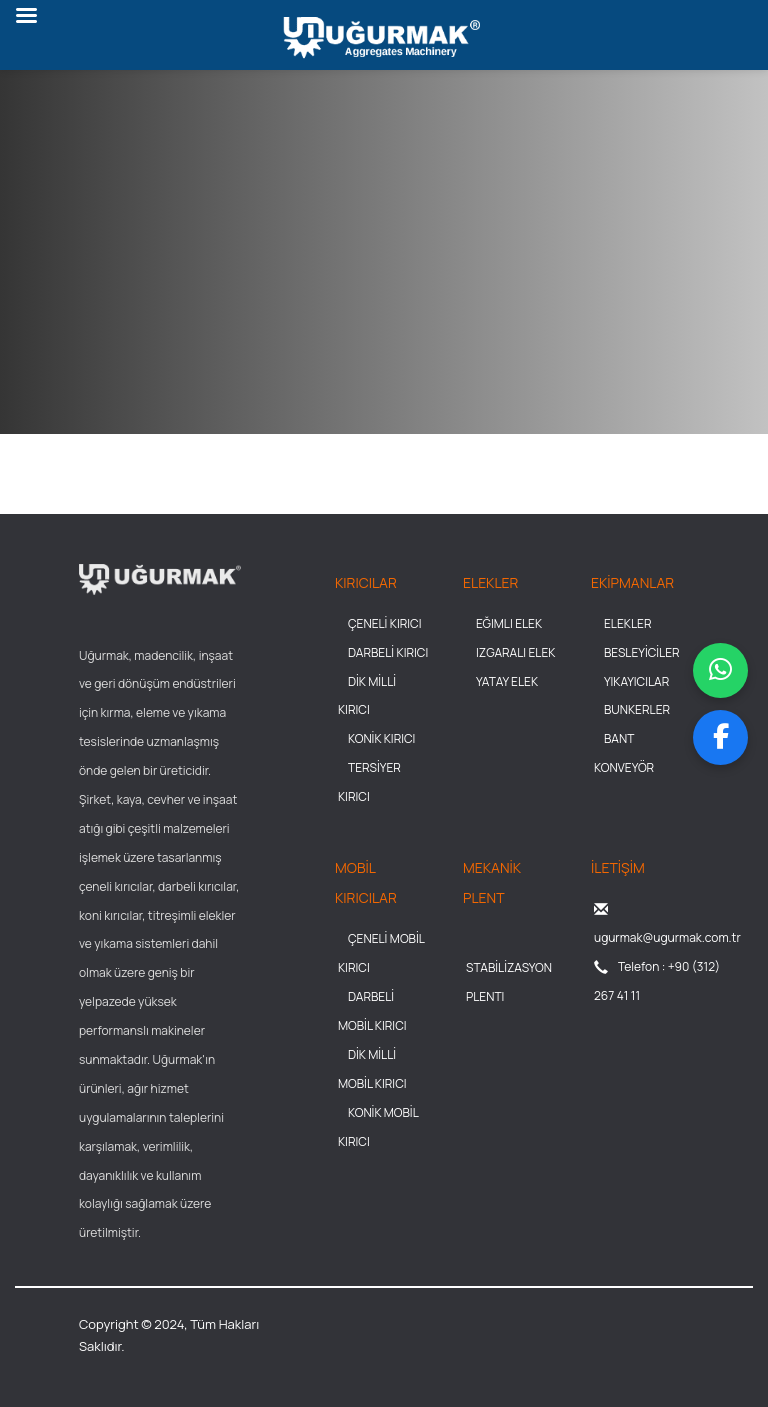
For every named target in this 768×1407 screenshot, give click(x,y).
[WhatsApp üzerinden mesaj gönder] (720, 670)
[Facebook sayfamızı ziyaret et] (720, 737)
